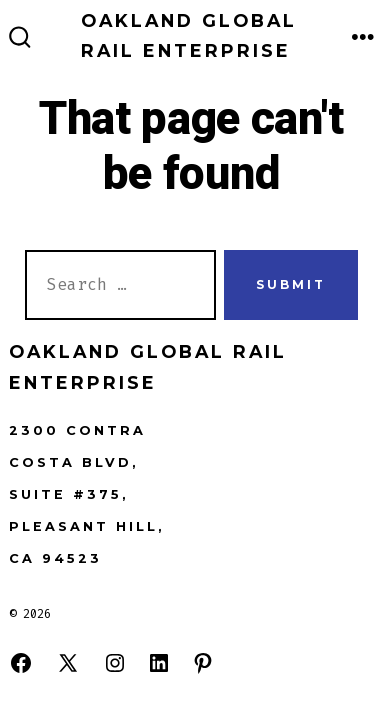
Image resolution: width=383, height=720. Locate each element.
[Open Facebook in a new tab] (21, 663)
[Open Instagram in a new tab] (115, 663)
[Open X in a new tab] (68, 663)
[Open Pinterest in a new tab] (203, 663)
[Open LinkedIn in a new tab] (159, 663)
